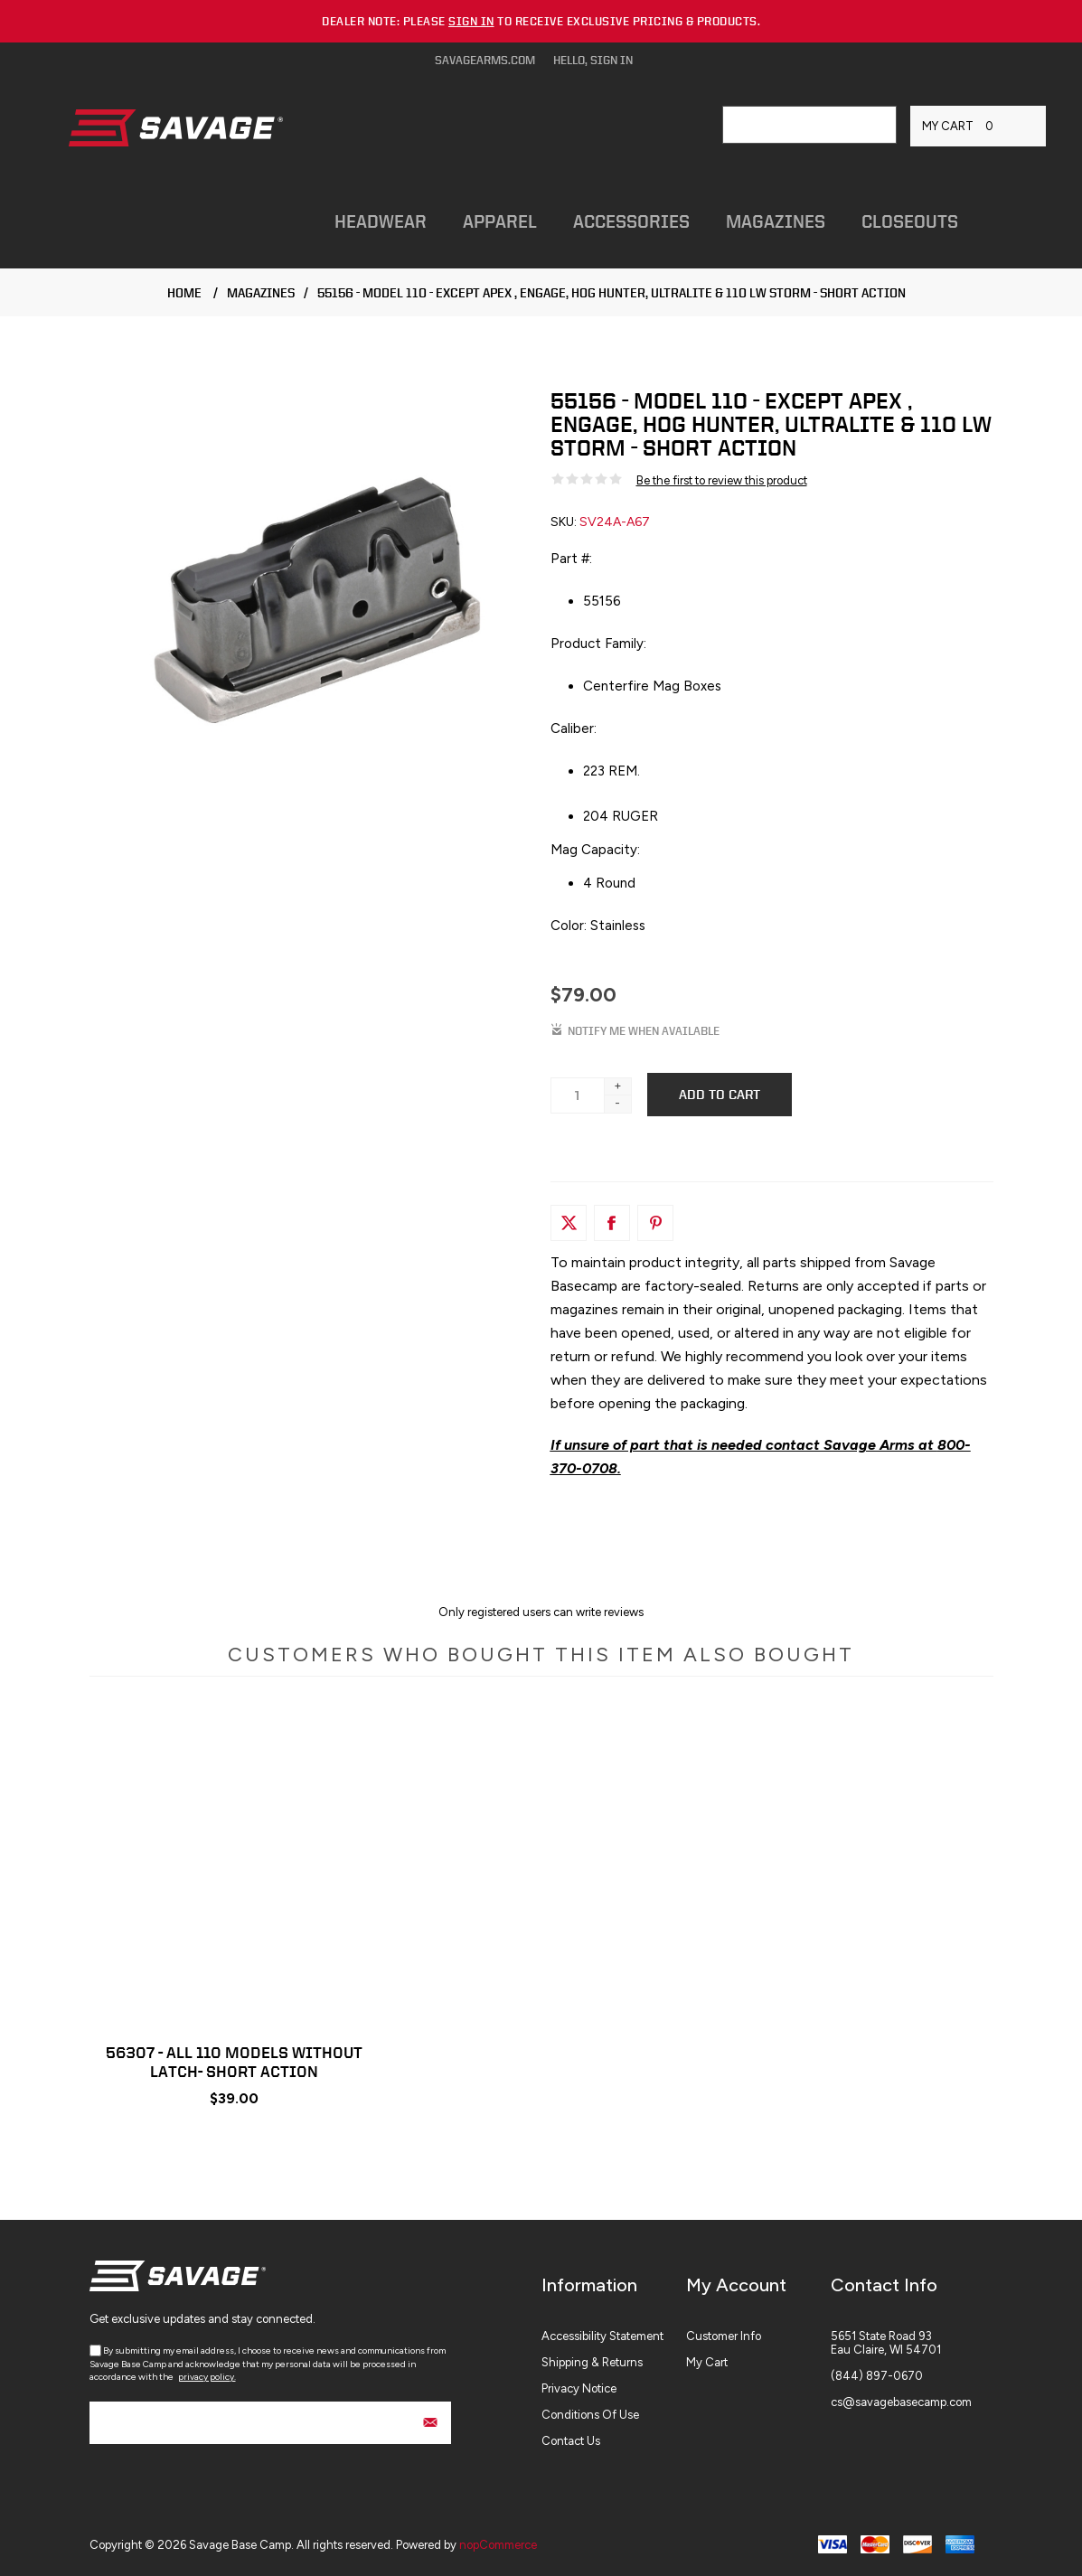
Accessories (631, 221)
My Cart (707, 2362)
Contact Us (570, 2441)
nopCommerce (498, 2545)
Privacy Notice (578, 2388)
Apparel (500, 221)
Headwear (380, 221)
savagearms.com (485, 60)
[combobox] (791, 125)
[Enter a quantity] (577, 1095)
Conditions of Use (590, 2414)
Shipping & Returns (592, 2362)
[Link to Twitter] (568, 1223)
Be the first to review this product (721, 480)
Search (878, 125)
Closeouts (909, 221)
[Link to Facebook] (612, 1223)
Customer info (723, 2336)
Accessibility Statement (602, 2336)
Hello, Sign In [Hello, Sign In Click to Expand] (593, 60)
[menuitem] (613, 2336)
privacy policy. (207, 2377)
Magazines (775, 221)
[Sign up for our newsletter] (270, 2423)
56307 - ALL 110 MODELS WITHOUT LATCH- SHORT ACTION (234, 2062)
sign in (471, 21)
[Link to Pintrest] (655, 1223)
